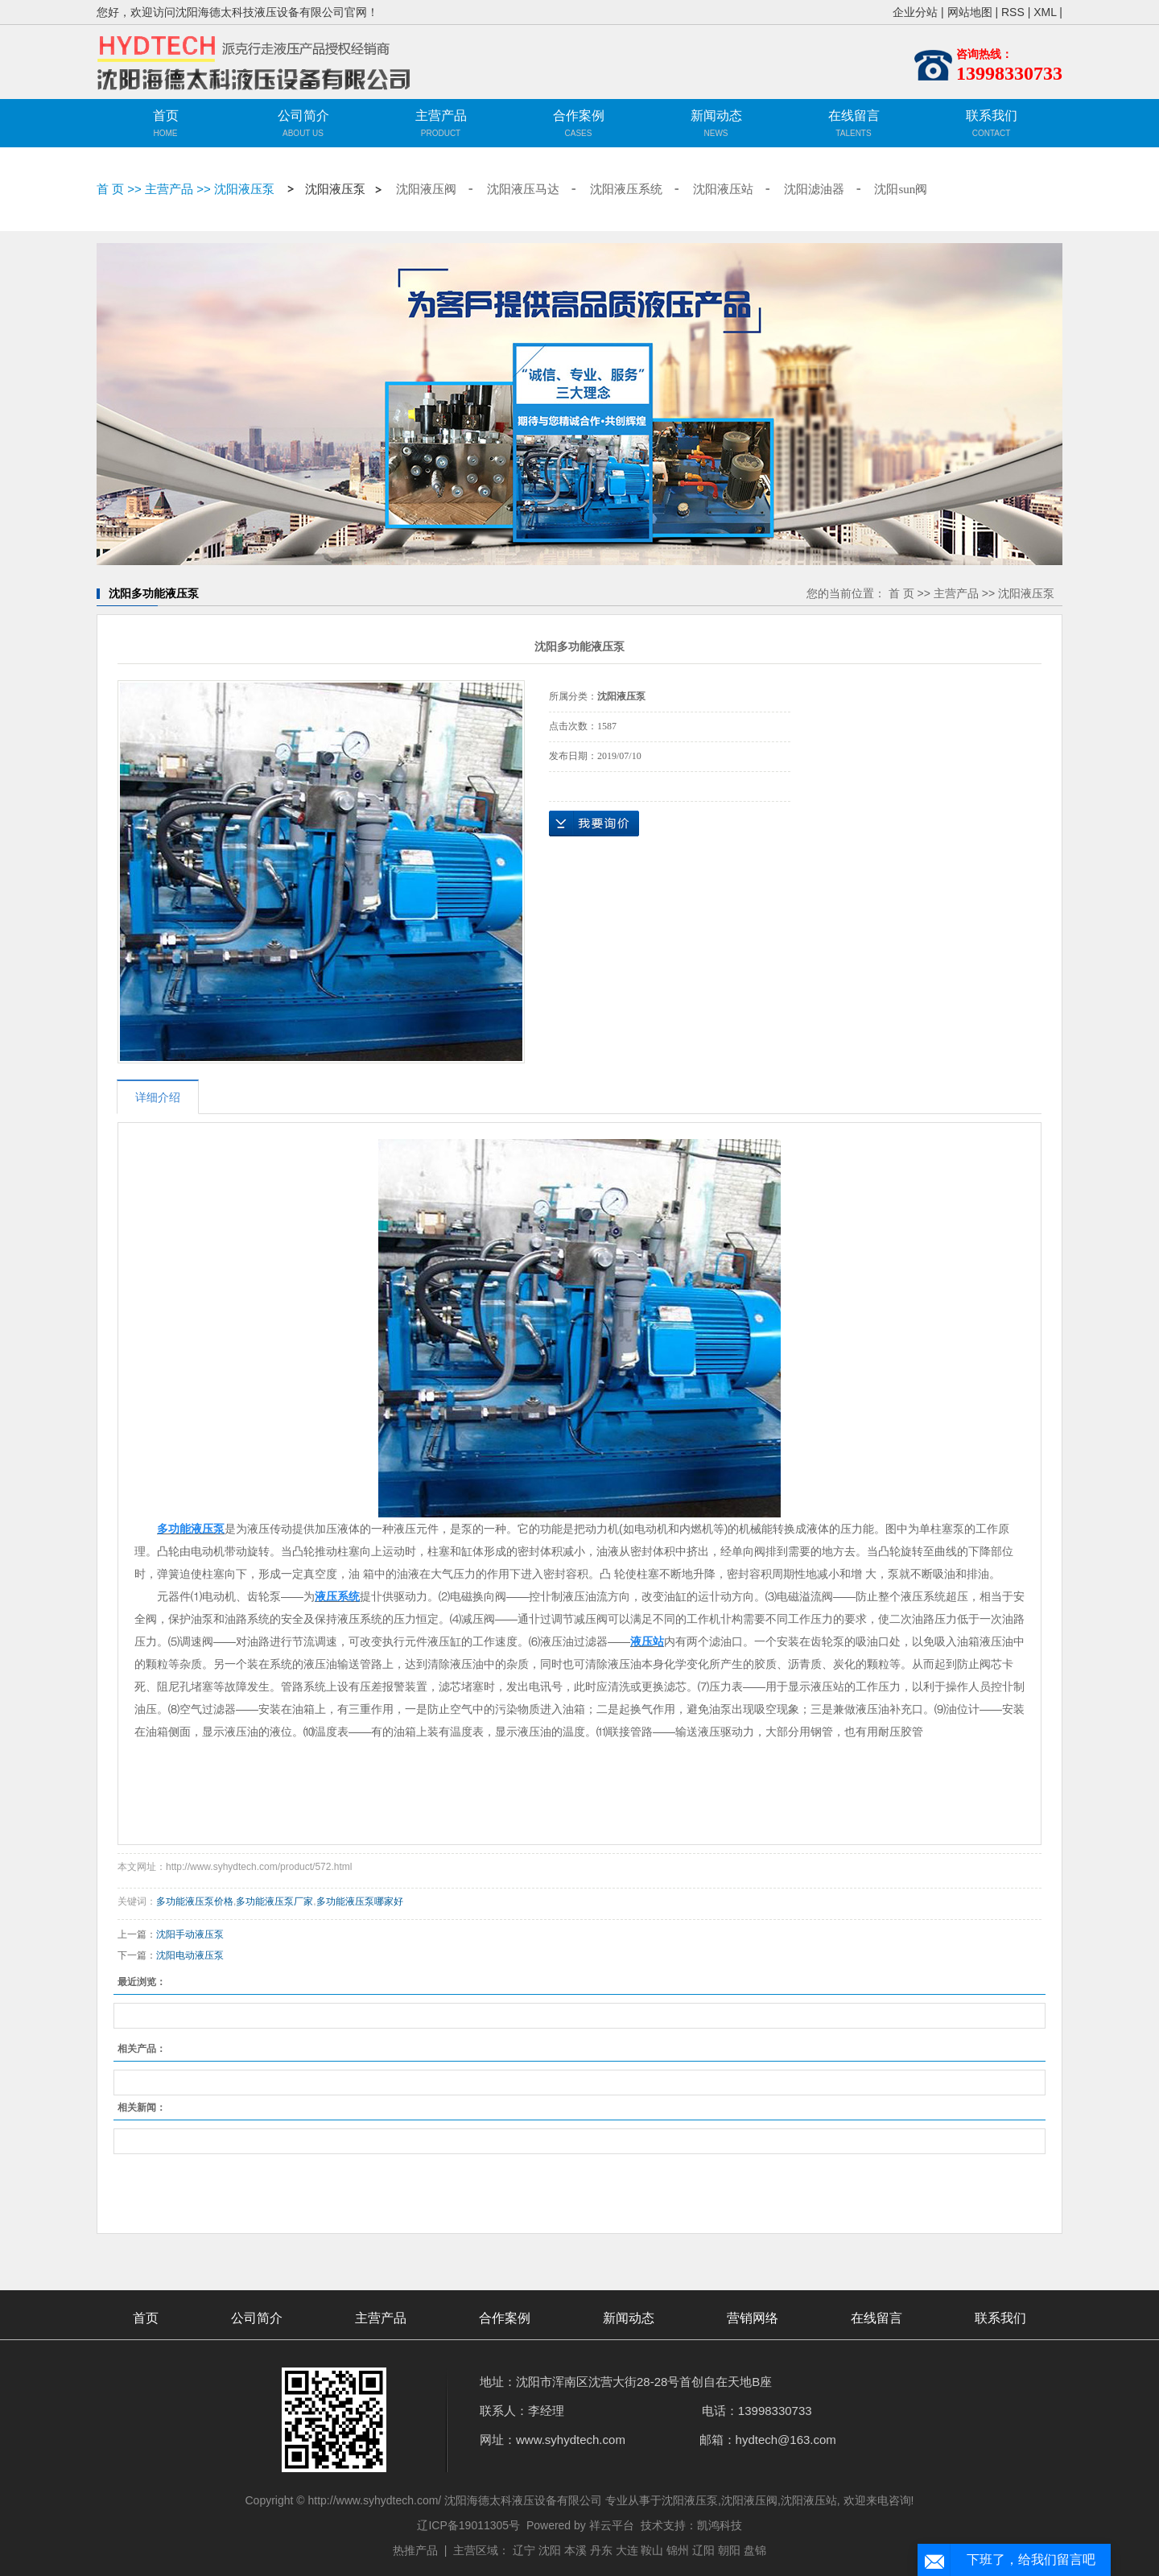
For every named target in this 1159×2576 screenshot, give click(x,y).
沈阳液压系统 (626, 189)
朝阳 (729, 2550)
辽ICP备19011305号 (468, 2525)
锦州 (677, 2550)
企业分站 (915, 12)
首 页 (110, 189)
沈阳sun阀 (900, 189)
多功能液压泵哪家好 (359, 1901)
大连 (627, 2550)
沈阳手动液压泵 (190, 1934)
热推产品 (415, 2550)
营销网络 (752, 2318)
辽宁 (524, 2550)
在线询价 (594, 823)
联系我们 (991, 115)
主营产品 (440, 125)
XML (1044, 12)
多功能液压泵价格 (194, 1901)
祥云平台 (611, 2525)
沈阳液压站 (723, 189)
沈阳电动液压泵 (190, 1955)
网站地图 (969, 12)
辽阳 (703, 2550)
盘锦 (755, 2550)
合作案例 (578, 115)
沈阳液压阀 (426, 189)
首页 (166, 115)
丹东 (601, 2550)
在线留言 (854, 115)
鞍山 (652, 2550)
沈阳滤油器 (814, 189)
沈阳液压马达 (523, 189)
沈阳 (549, 2550)
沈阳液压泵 (244, 189)
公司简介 (303, 115)
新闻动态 (716, 115)
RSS (1013, 12)
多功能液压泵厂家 (274, 1901)
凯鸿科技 (719, 2525)
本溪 (575, 2550)
